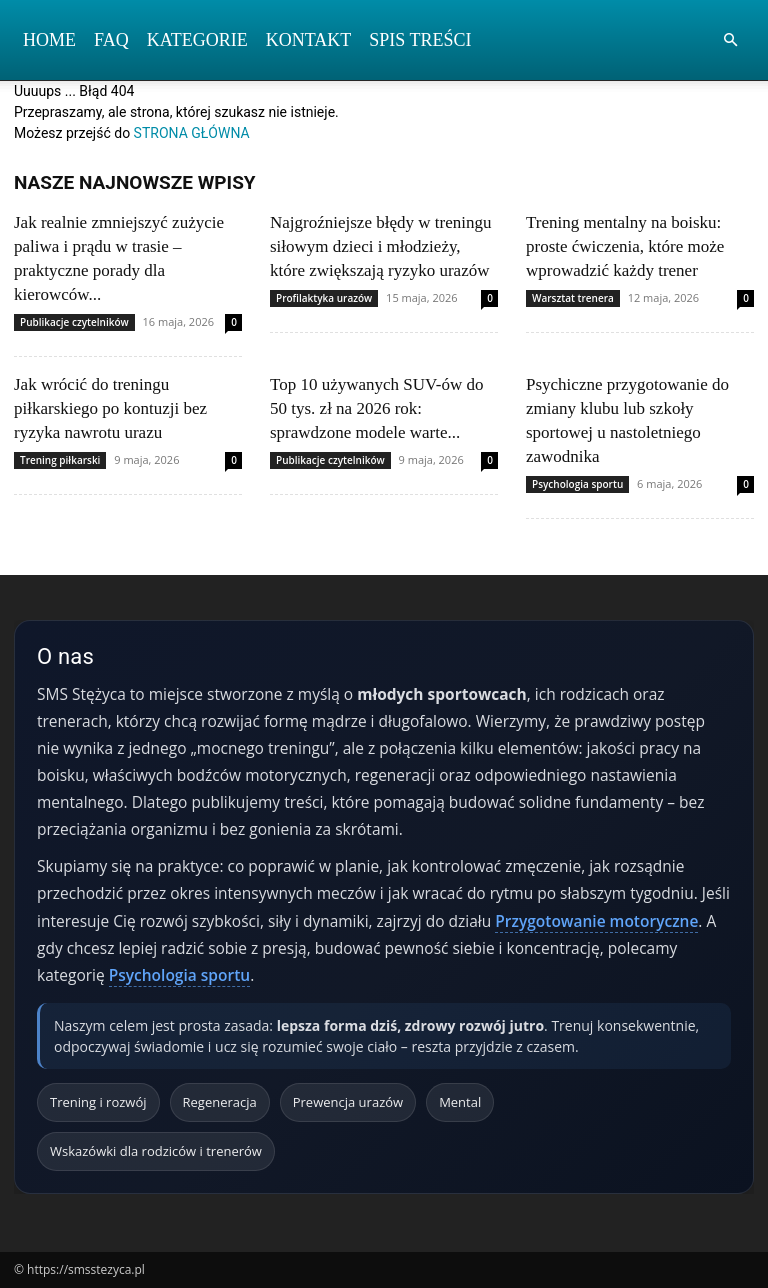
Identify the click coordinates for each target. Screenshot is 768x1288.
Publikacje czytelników (74, 322)
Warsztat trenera (573, 298)
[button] (730, 40)
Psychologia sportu (577, 484)
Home (49, 40)
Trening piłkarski (60, 460)
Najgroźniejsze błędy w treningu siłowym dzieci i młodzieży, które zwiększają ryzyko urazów (380, 246)
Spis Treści (420, 40)
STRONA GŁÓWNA (192, 133)
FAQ (111, 40)
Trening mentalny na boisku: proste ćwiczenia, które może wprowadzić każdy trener (625, 246)
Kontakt (309, 40)
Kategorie (197, 40)
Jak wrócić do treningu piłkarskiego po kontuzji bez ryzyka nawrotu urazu (110, 408)
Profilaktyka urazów (324, 298)
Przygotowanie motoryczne (596, 921)
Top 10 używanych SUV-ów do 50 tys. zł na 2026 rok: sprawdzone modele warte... (377, 408)
